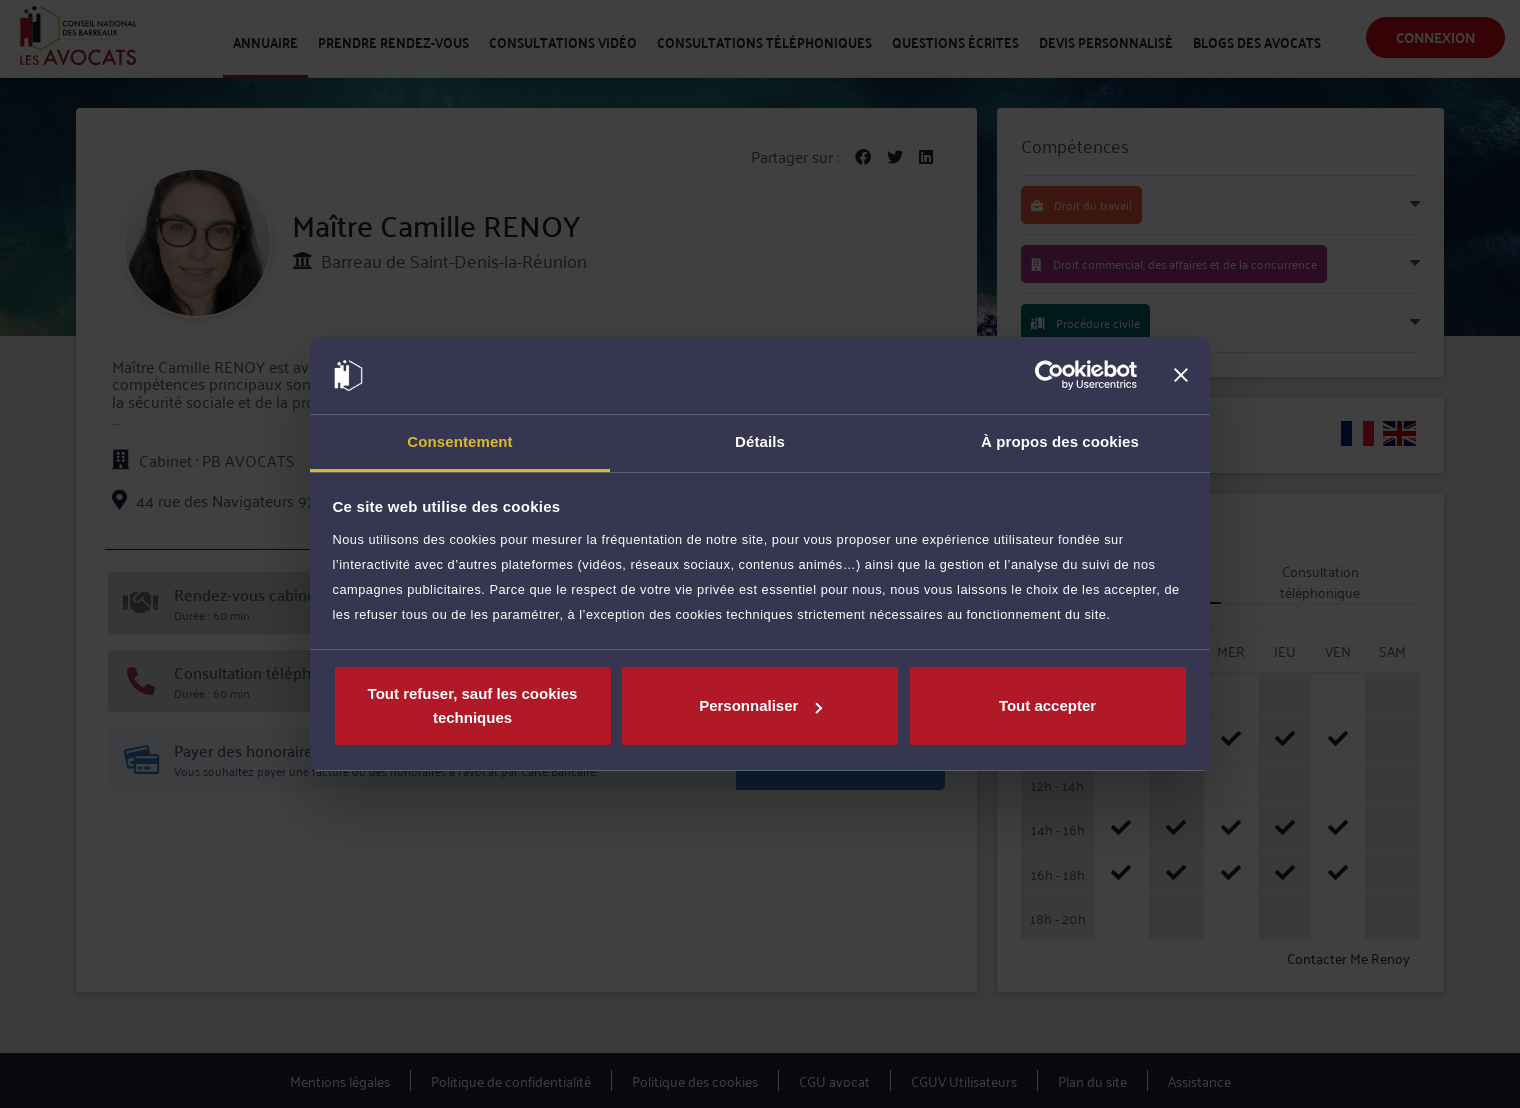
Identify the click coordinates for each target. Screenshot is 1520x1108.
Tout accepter (1047, 705)
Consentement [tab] (459, 441)
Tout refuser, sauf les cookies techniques (473, 705)
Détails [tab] (760, 441)
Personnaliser (760, 705)
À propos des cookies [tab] (1060, 441)
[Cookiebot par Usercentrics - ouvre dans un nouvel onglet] (1049, 376)
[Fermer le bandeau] (1181, 376)
